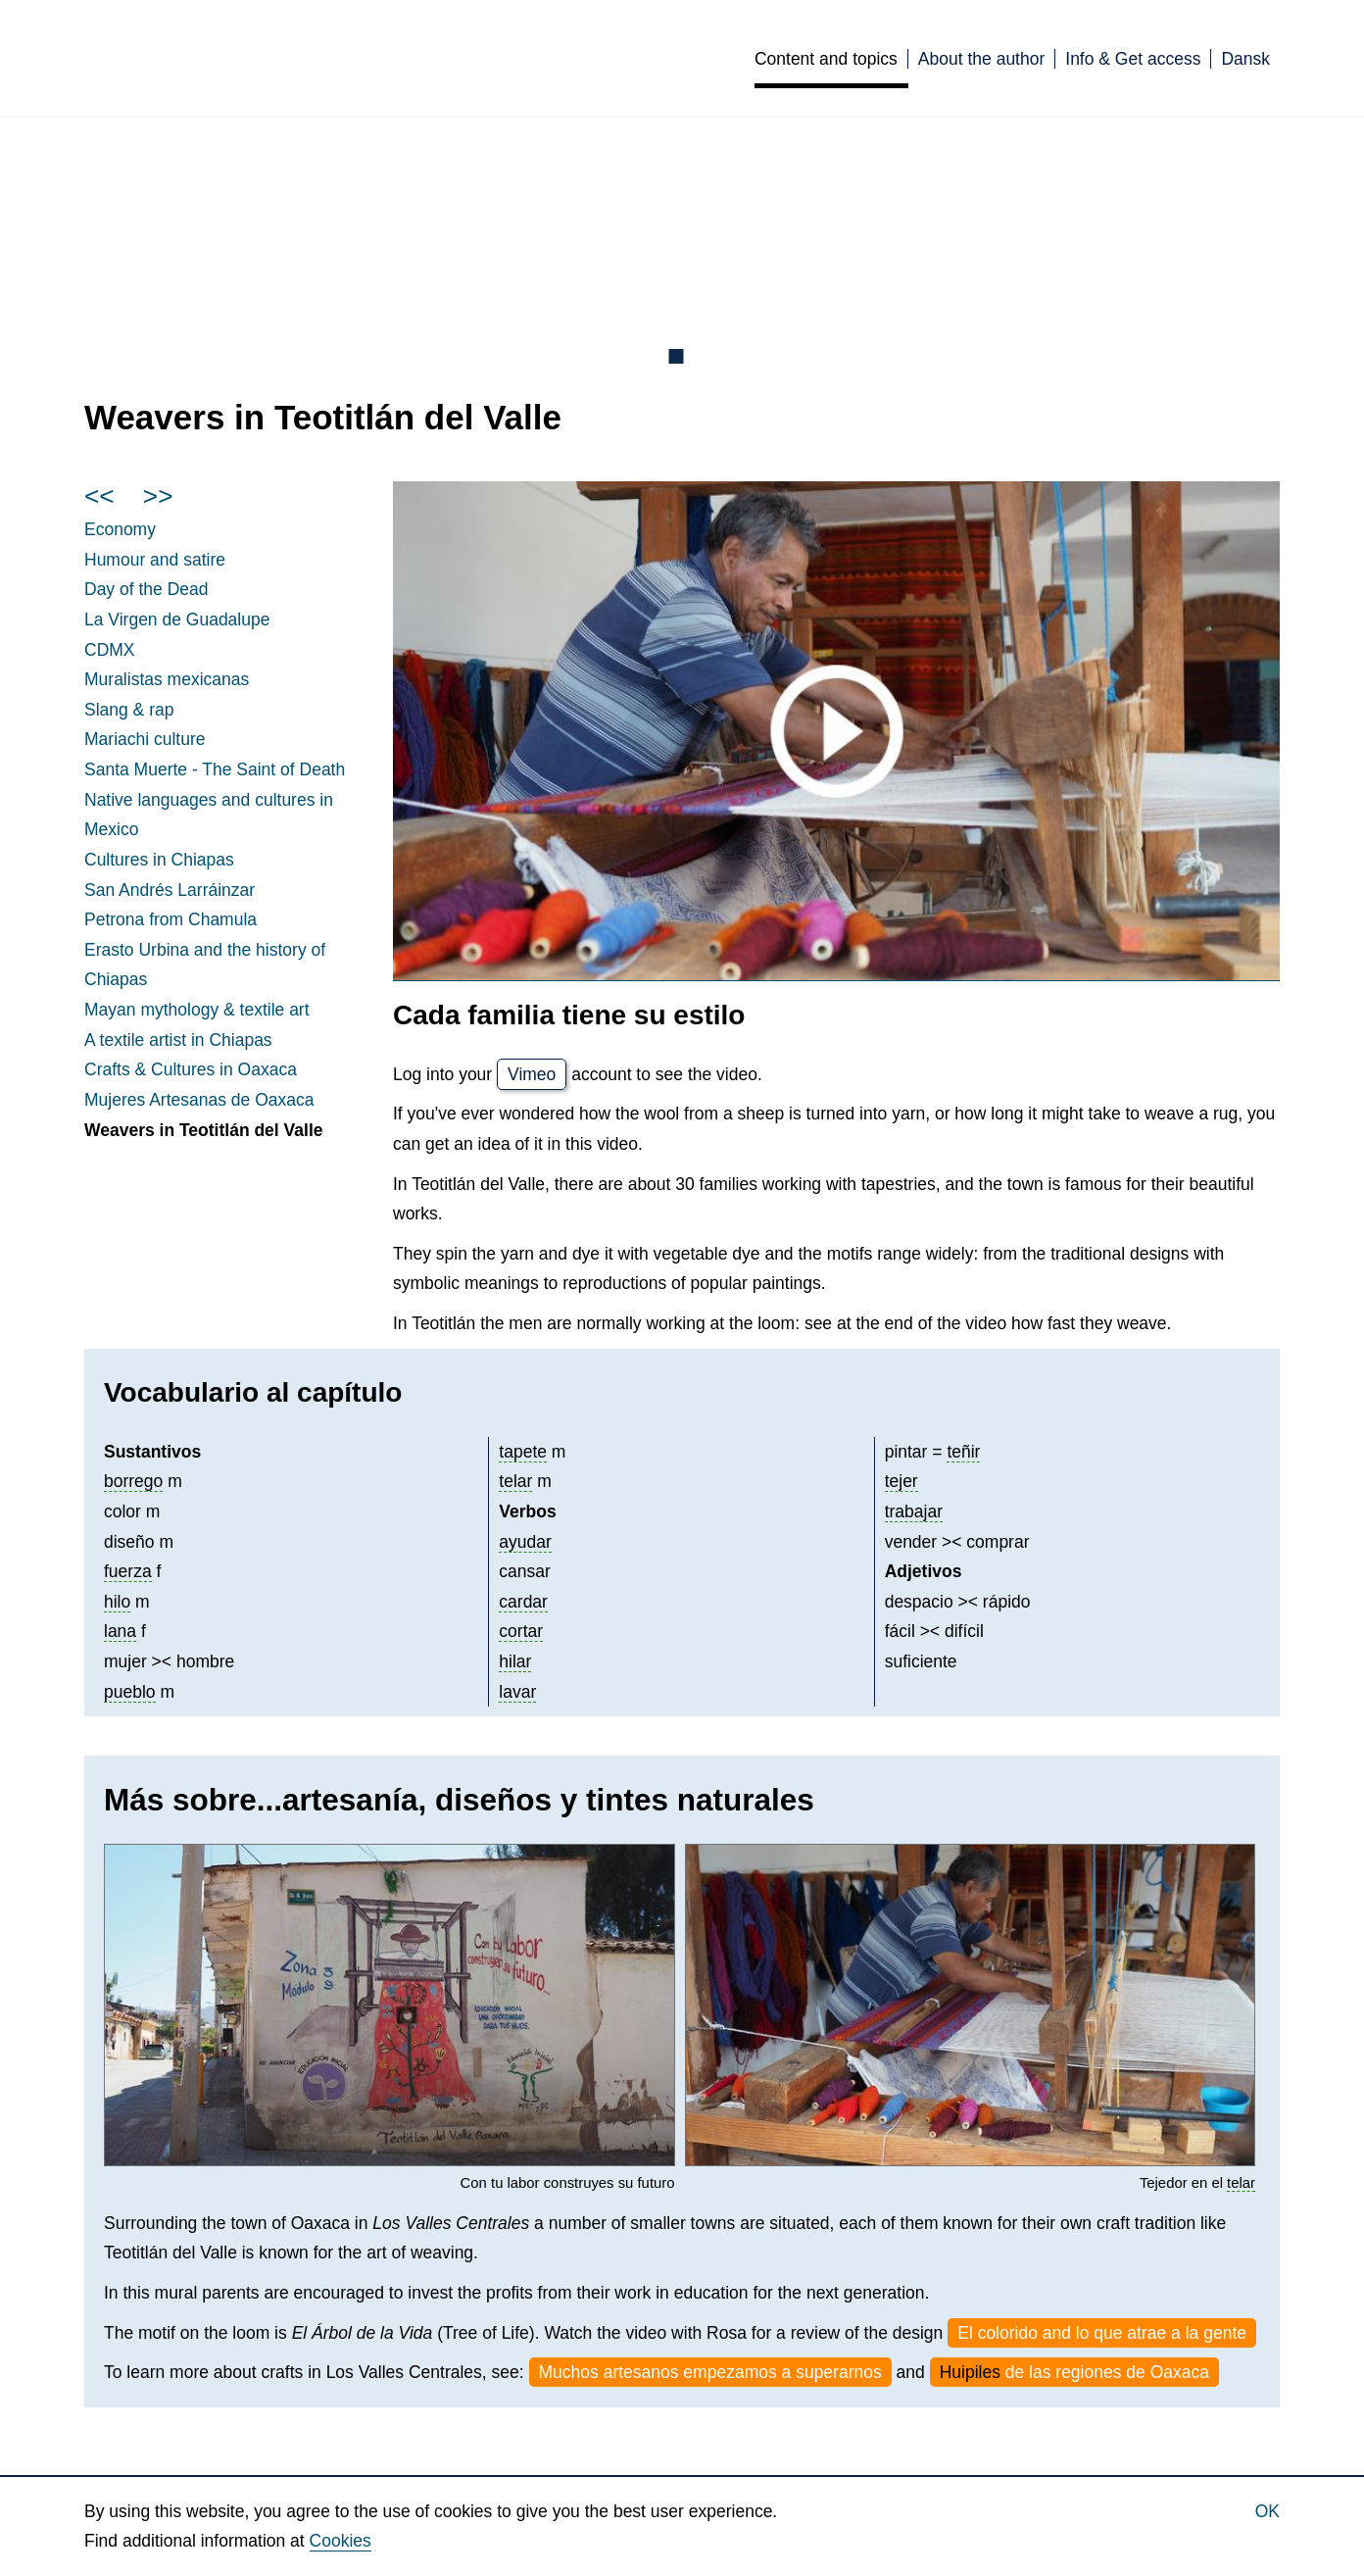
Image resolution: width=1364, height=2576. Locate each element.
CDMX (109, 650)
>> (158, 496)
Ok (1267, 2511)
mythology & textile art (197, 1009)
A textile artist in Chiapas (178, 1040)
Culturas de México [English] (342, 57)
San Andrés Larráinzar (169, 890)
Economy (120, 529)
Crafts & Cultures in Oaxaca (190, 1069)
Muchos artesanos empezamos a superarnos (710, 2372)
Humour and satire (154, 560)
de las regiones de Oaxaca (1074, 2372)
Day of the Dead (146, 589)
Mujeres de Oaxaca (199, 1100)
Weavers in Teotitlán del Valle (203, 1130)
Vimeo (532, 1074)
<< (99, 496)
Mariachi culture (145, 739)
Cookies (340, 2541)
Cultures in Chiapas (159, 859)
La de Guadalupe (176, 619)
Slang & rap (128, 709)
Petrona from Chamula (170, 919)
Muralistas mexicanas (166, 679)
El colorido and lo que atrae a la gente (1101, 2333)
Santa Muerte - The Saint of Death (214, 769)
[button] (389, 2004)
